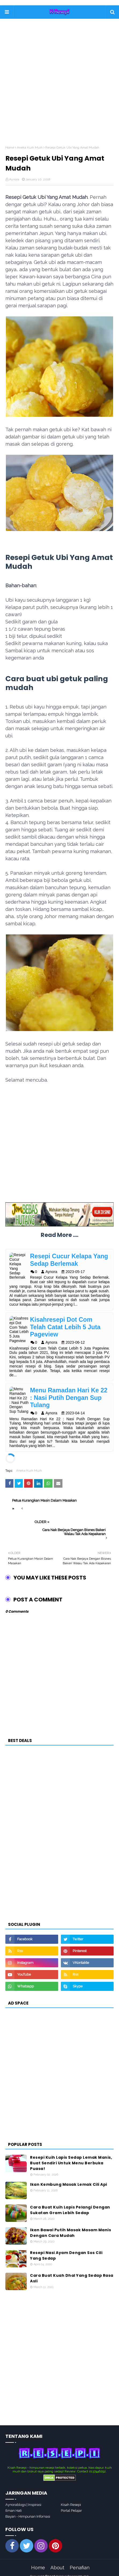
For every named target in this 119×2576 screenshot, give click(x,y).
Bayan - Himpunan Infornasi (27, 2509)
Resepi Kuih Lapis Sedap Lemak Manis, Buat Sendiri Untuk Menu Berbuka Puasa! (71, 2155)
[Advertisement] (59, 86)
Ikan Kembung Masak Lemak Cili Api (68, 2177)
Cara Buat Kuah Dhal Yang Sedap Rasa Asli (71, 2270)
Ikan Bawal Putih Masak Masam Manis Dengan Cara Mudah (70, 2225)
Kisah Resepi (71, 2497)
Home (9, 147)
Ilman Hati (13, 2503)
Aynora (14, 179)
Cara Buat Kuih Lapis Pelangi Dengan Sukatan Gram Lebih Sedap (70, 2202)
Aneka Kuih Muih (30, 147)
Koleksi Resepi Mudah (72, 2569)
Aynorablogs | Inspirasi (23, 2497)
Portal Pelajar (71, 2503)
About (57, 2560)
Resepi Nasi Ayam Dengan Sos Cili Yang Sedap (66, 2247)
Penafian (80, 2560)
